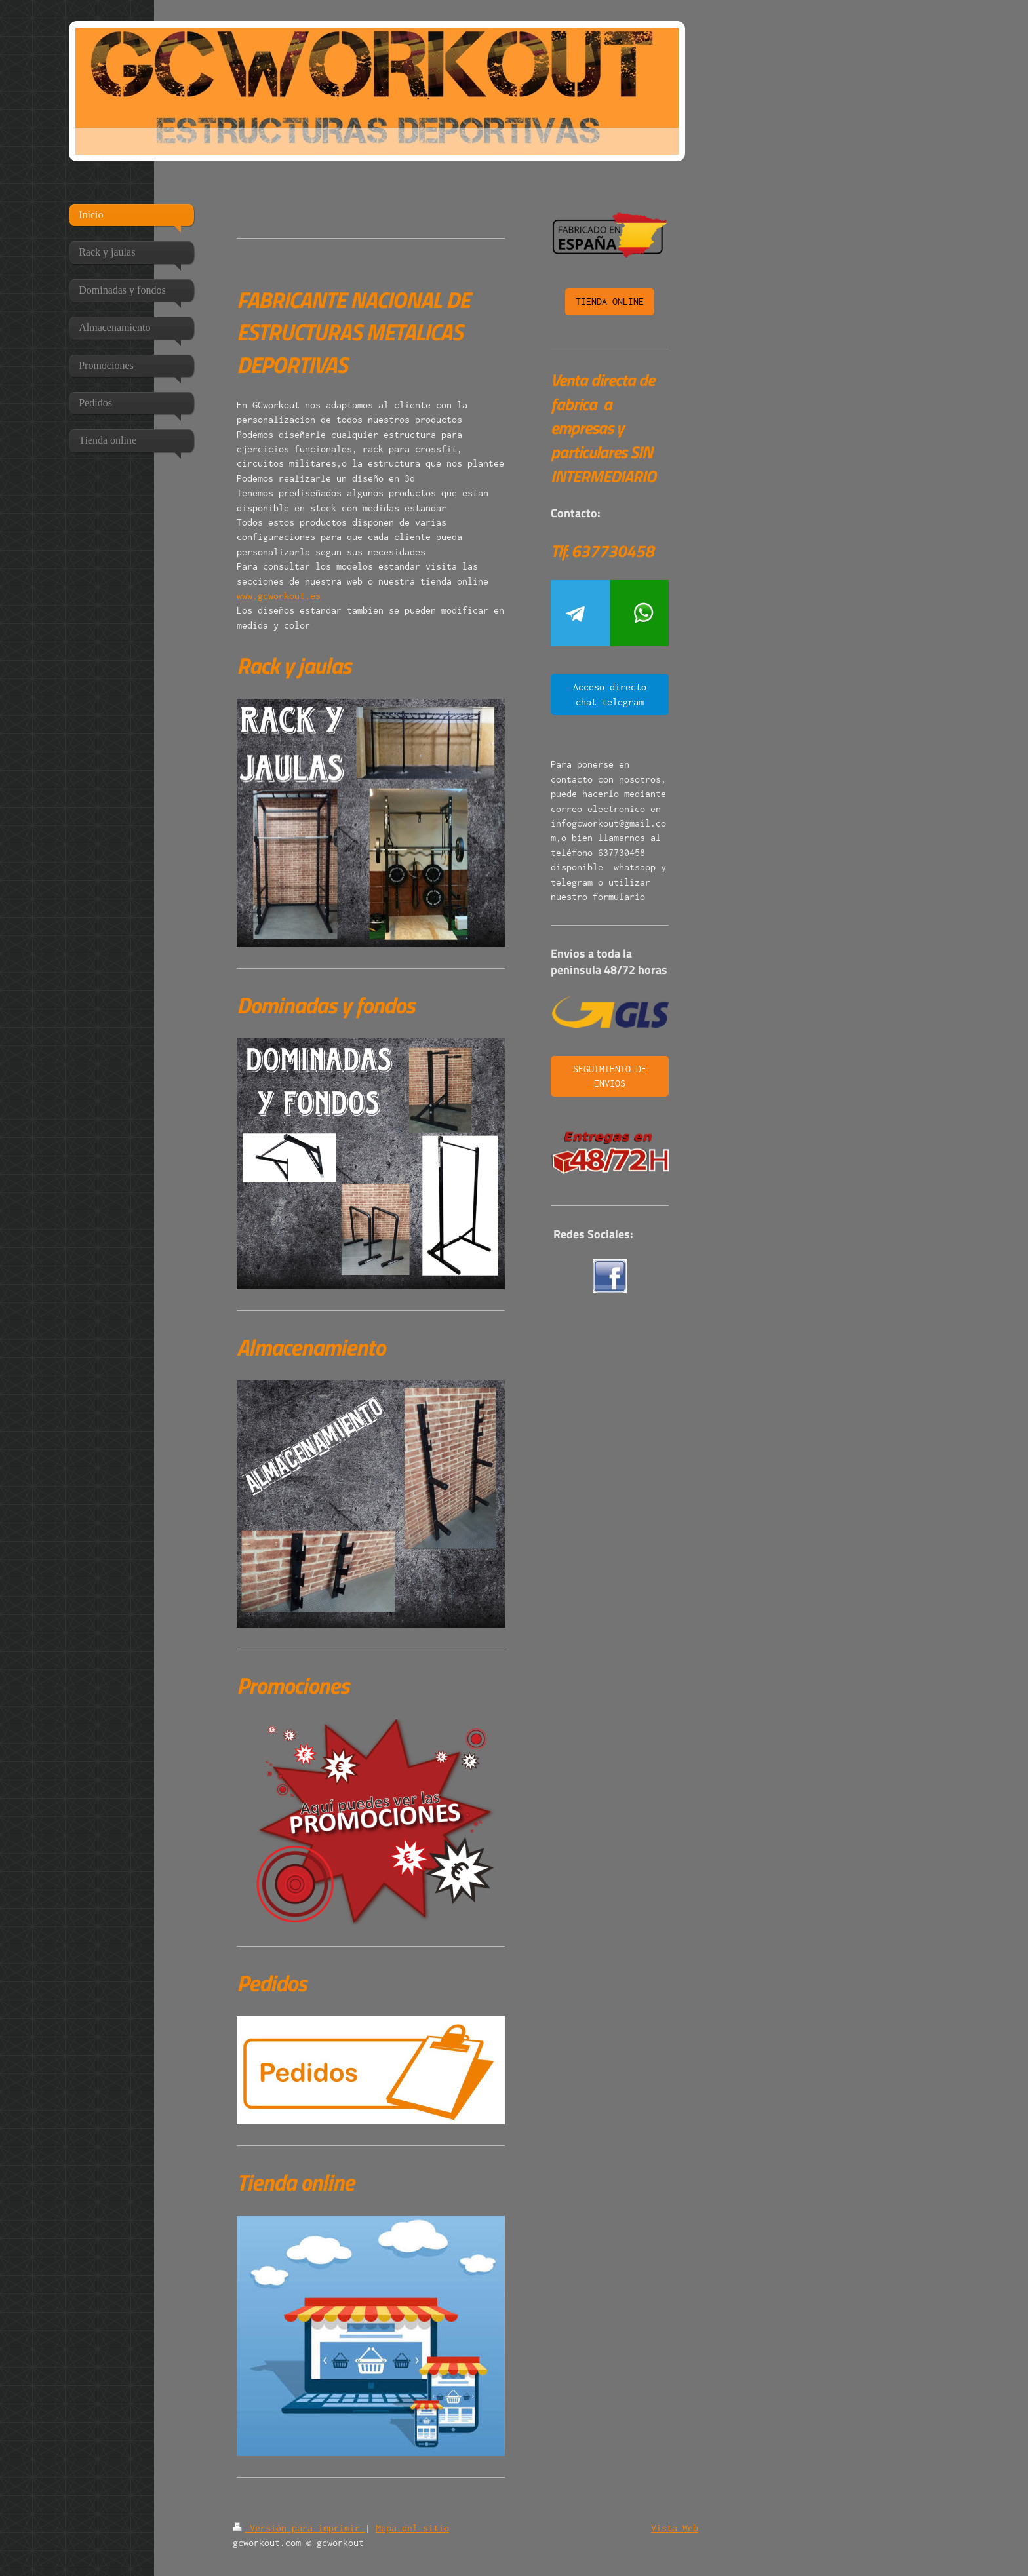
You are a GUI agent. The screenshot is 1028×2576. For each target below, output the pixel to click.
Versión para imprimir (299, 2527)
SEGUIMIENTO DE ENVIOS (609, 1076)
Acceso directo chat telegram (609, 694)
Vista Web (674, 2527)
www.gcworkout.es (279, 595)
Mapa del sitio (412, 2527)
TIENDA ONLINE (610, 301)
